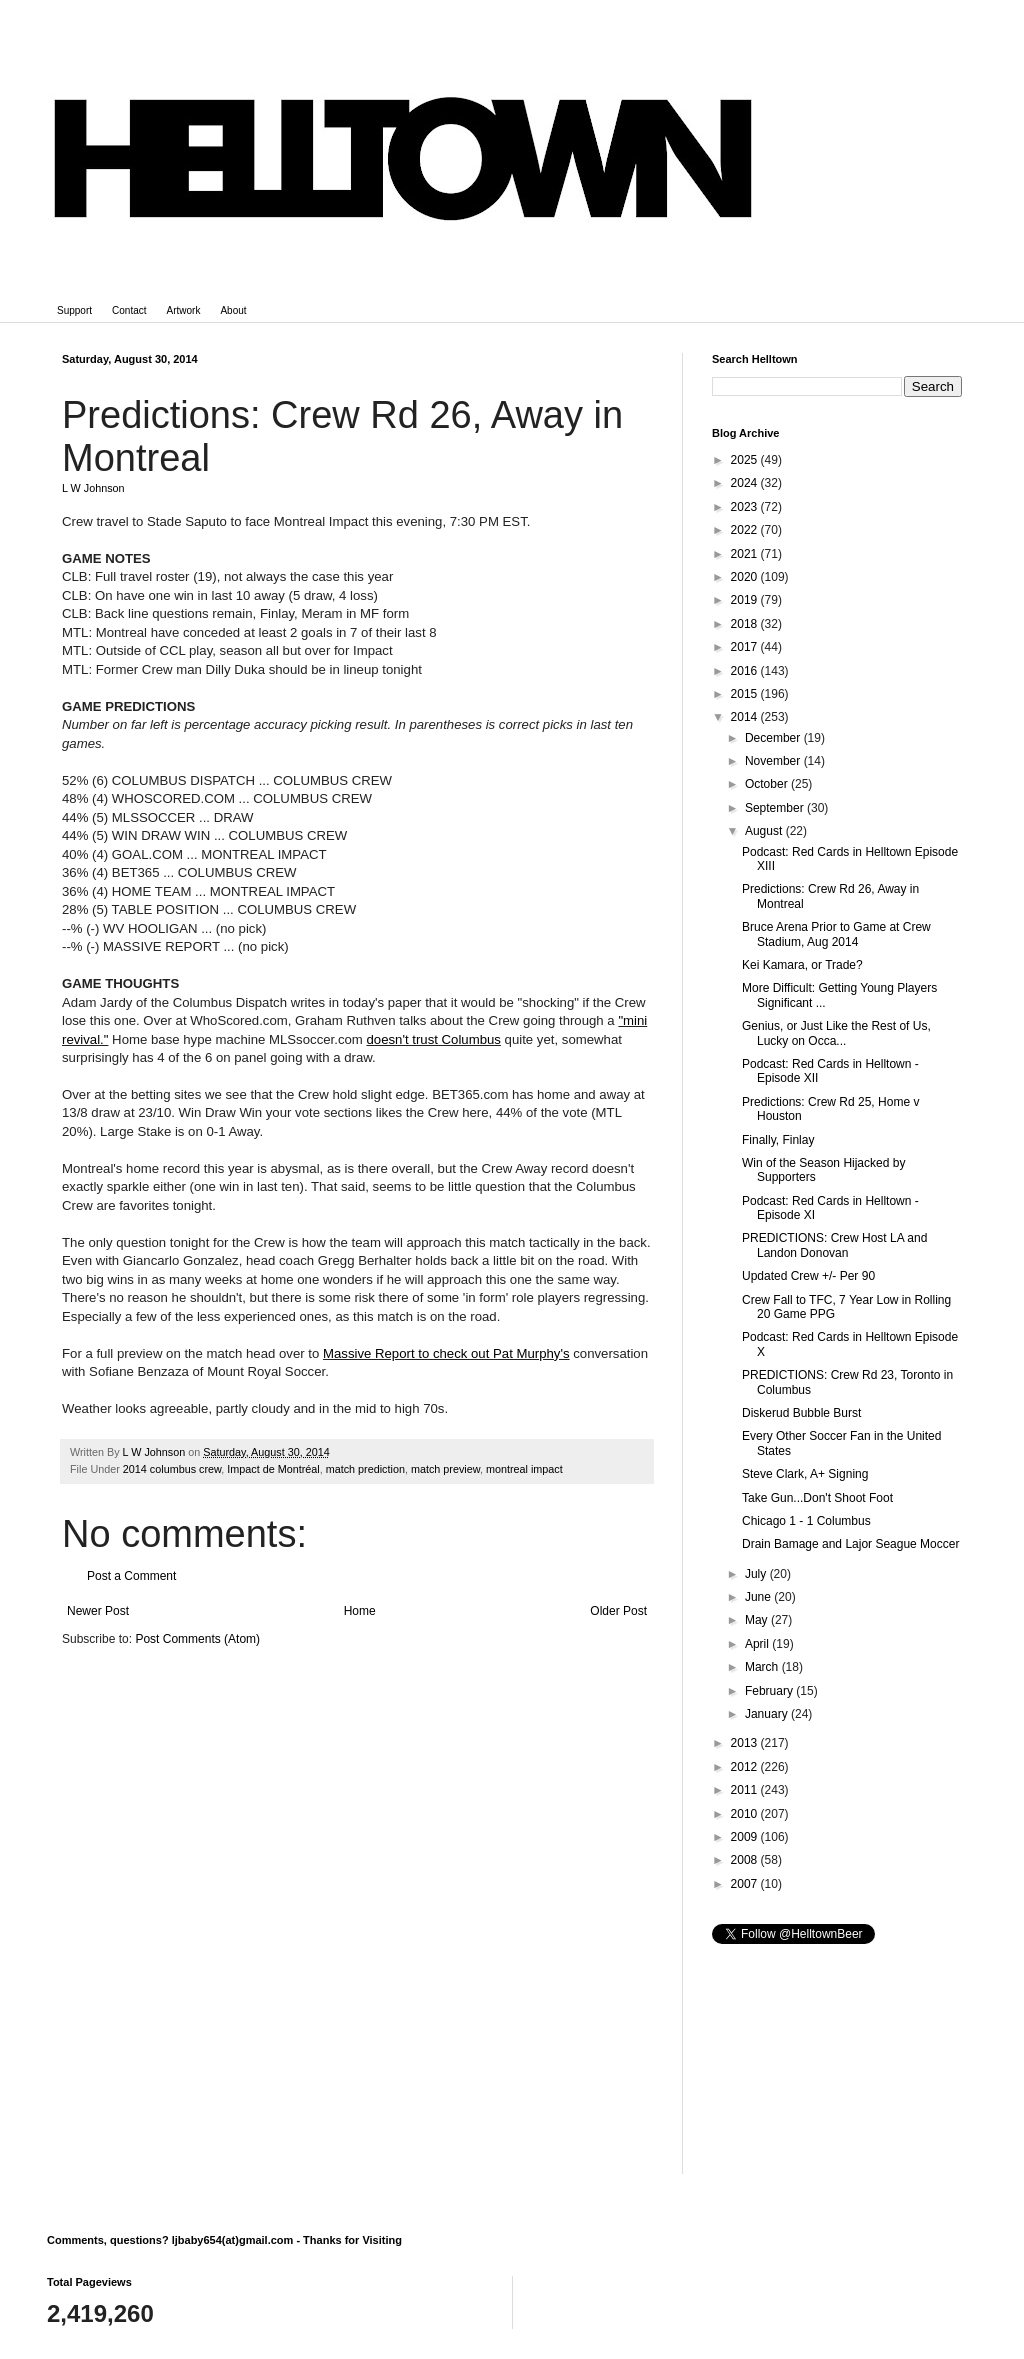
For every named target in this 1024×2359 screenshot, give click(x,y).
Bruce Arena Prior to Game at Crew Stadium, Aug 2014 (836, 934)
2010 (746, 1814)
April (758, 1644)
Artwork (184, 310)
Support (74, 310)
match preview (445, 1469)
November (774, 761)
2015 (746, 694)
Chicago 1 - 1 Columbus (806, 1521)
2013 (746, 1743)
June (759, 1597)
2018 (746, 624)
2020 (746, 577)
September (776, 808)
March (763, 1667)
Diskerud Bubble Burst (801, 1413)
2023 (746, 507)
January (768, 1714)
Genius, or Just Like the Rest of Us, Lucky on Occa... (836, 1033)
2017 (746, 647)
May (758, 1620)
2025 (746, 460)
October (768, 784)
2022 (746, 530)
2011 (746, 1790)
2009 (746, 1837)
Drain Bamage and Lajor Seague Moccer (850, 1544)
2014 (746, 717)
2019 (746, 600)
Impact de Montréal (273, 1469)
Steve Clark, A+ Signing (805, 1474)
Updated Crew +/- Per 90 (808, 1276)
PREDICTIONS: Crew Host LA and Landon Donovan (834, 1245)
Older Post (618, 1611)
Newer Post (98, 1611)
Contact (129, 310)
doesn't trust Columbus (433, 1039)
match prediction (365, 1469)
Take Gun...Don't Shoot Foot (817, 1498)
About (233, 310)
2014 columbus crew (172, 1469)
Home (360, 1611)
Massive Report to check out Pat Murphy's (446, 1353)
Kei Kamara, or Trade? (802, 965)
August (765, 831)
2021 (746, 554)
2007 (746, 1884)
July (757, 1574)
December (774, 738)
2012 (746, 1767)
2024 (746, 483)
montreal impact (524, 1469)
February (770, 1691)
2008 (746, 1860)
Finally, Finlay (778, 1140)
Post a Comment (131, 1576)
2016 (746, 671)
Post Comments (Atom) (197, 1639)
